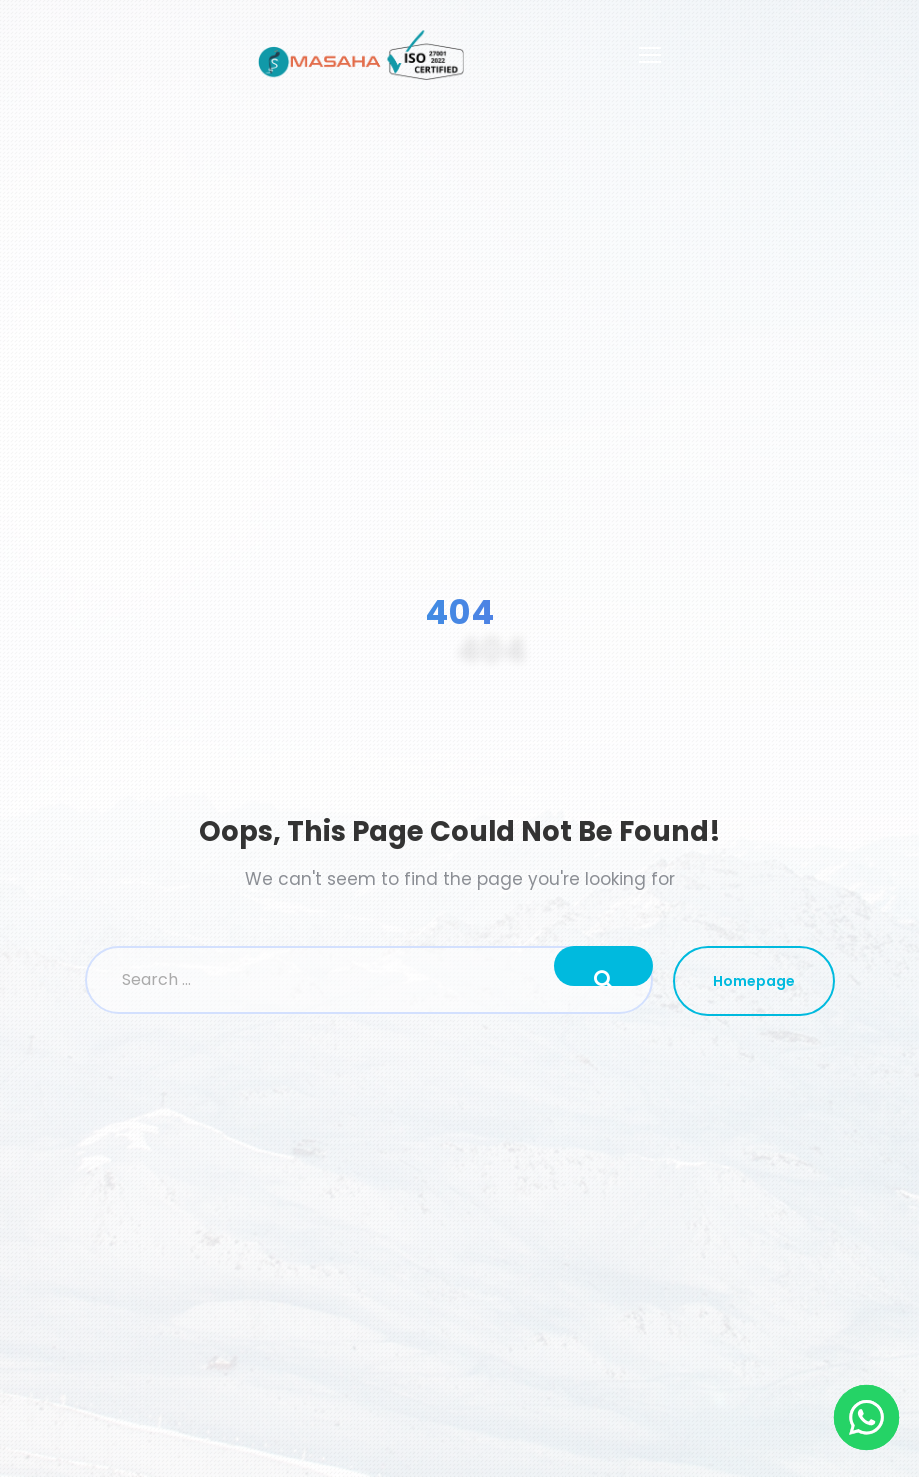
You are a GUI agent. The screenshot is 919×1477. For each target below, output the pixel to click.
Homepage (754, 981)
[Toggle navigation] (650, 55)
